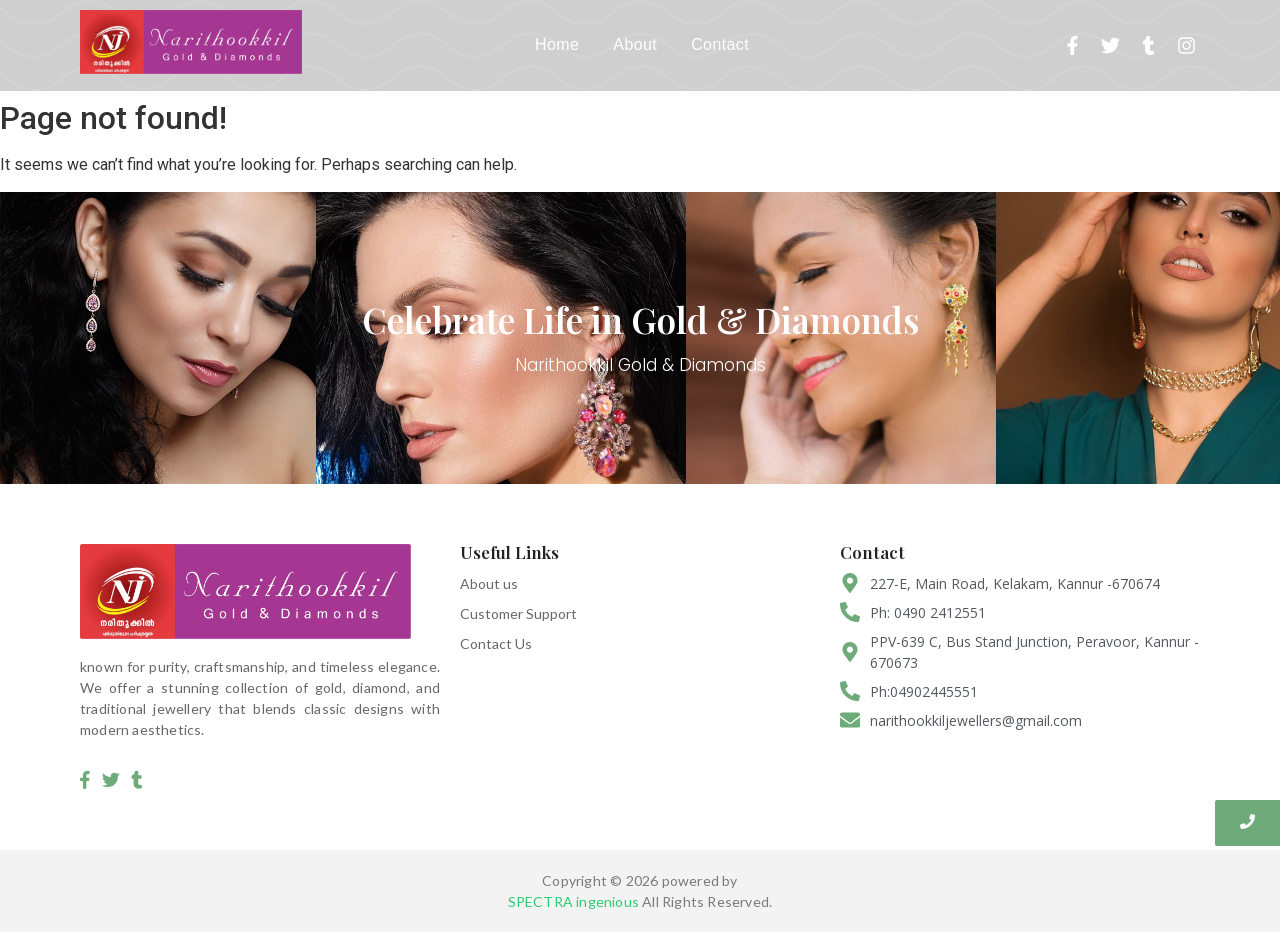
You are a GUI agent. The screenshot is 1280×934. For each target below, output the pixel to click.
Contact (720, 44)
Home (557, 44)
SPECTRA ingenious (573, 902)
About (635, 44)
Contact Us (496, 643)
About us (489, 583)
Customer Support (518, 613)
